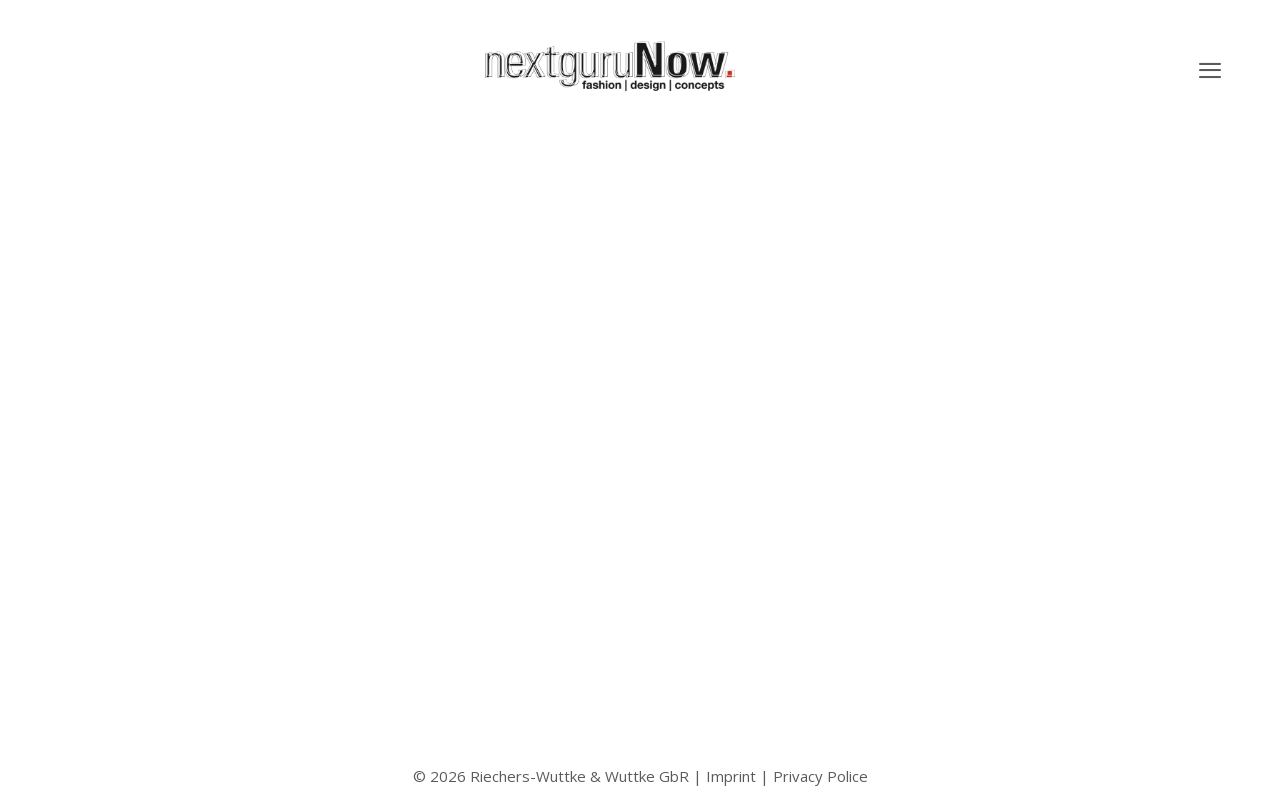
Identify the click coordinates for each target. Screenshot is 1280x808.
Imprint (731, 776)
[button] (1210, 70)
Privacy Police (820, 776)
